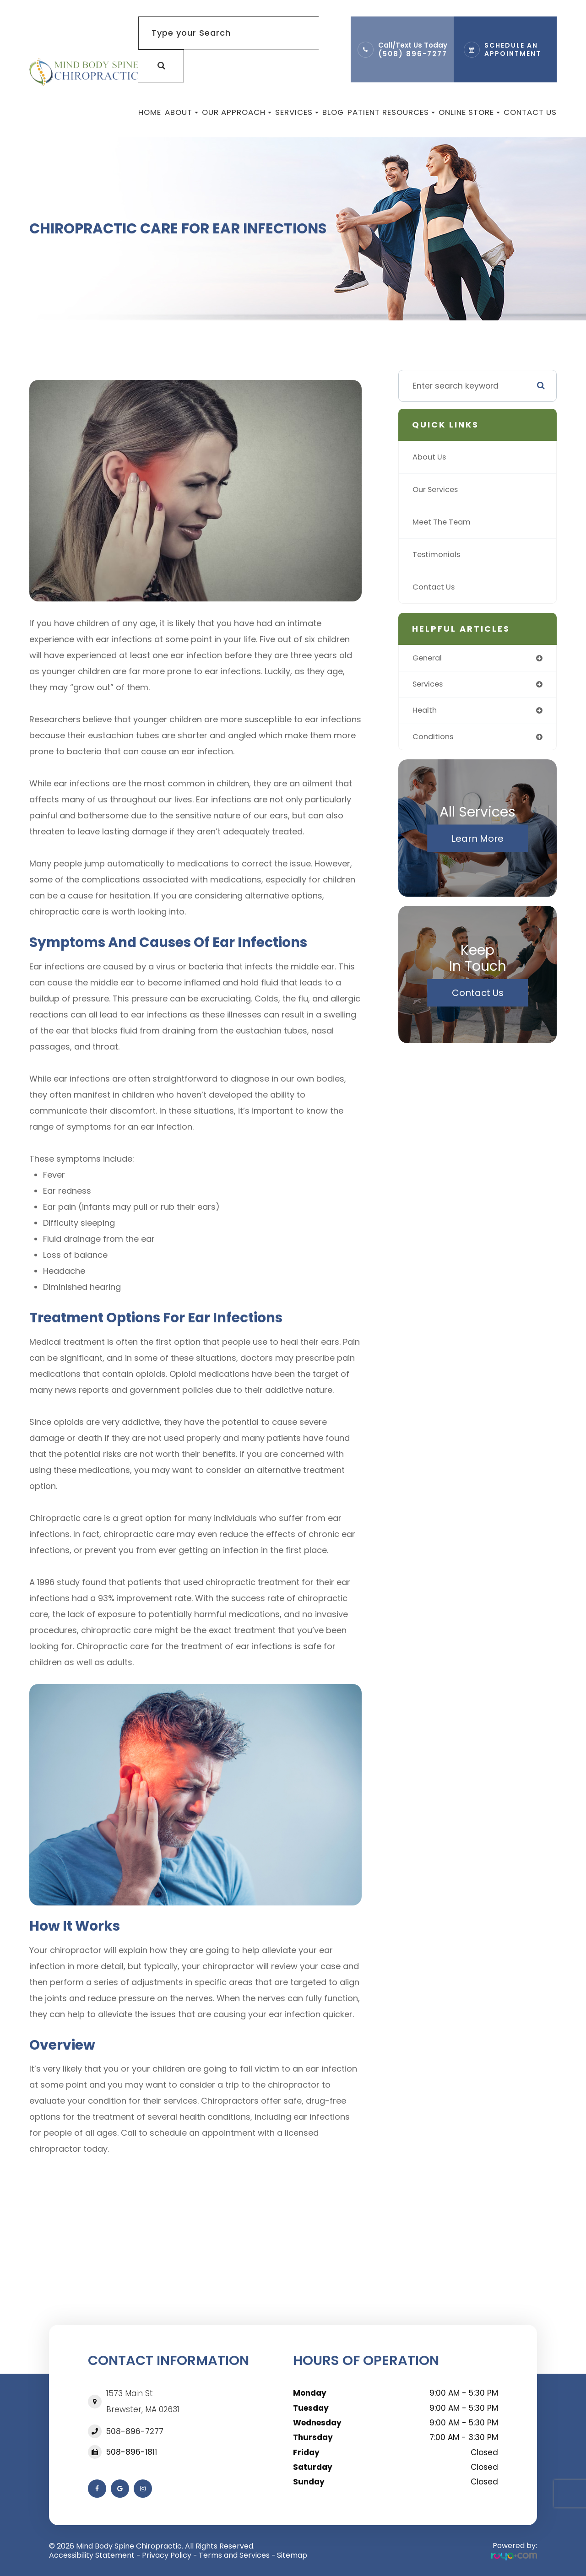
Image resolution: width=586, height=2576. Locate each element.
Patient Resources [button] (391, 112)
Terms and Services (234, 2555)
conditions (434, 739)
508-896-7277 (134, 2431)
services (429, 685)
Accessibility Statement (92, 2555)
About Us (430, 457)
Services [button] (297, 112)
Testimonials (438, 554)
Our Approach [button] (236, 112)
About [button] (181, 112)
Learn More (477, 840)
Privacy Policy (166, 2555)
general (428, 658)
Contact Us (530, 112)
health (425, 712)
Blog (333, 112)
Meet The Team (443, 522)
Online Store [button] (469, 112)
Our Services (437, 489)
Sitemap (292, 2555)
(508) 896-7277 (412, 53)
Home (149, 112)
